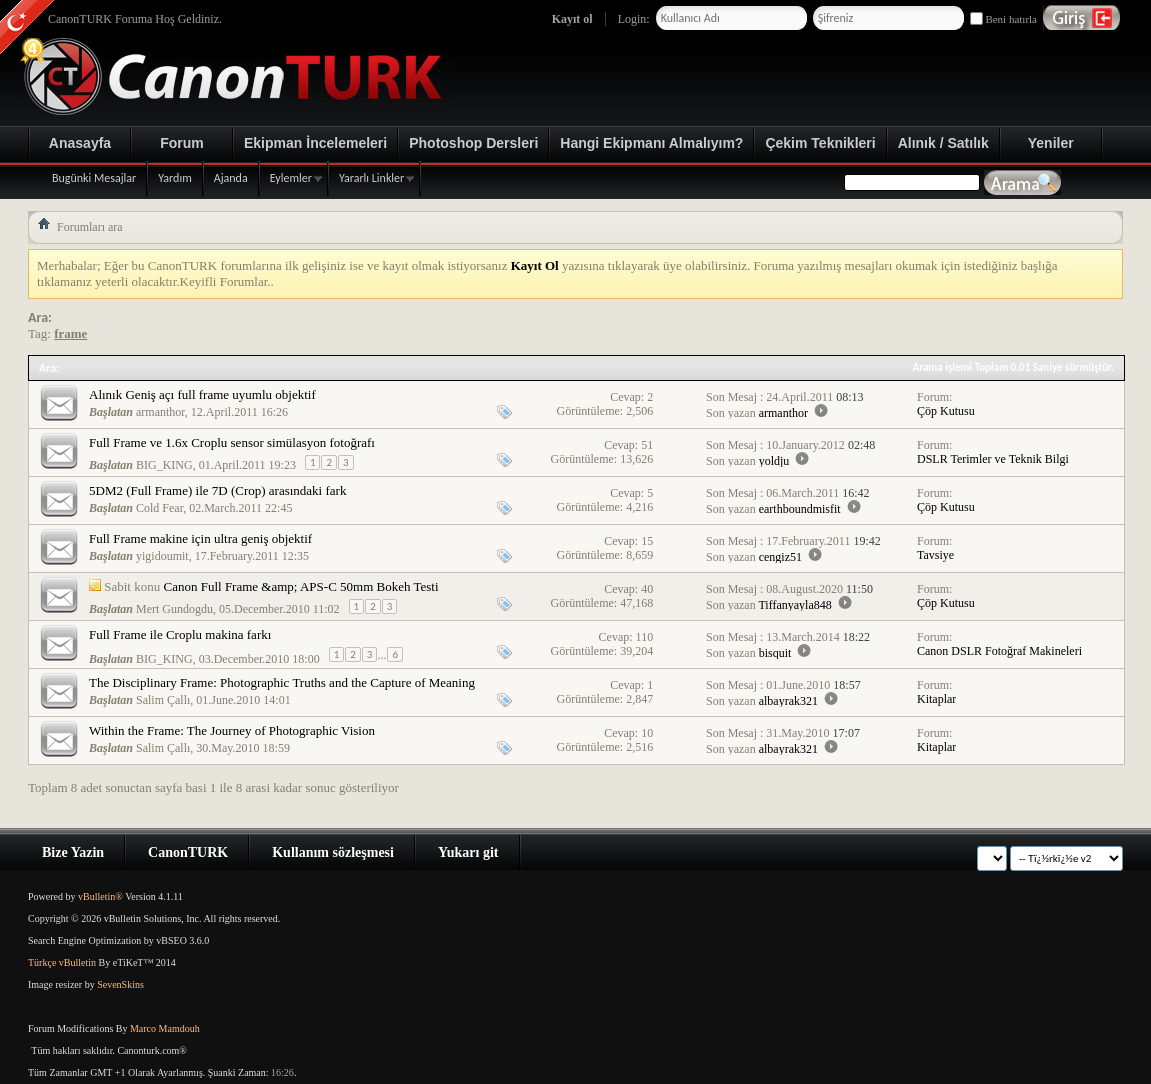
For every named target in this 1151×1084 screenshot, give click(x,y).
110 (645, 637)
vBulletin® (100, 896)
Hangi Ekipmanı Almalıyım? (651, 143)
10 (647, 733)
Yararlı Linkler (371, 178)
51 (647, 445)
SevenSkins (120, 984)
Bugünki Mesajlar (94, 178)
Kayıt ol (572, 19)
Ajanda (231, 178)
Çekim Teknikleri (820, 143)
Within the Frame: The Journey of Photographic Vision (232, 730)
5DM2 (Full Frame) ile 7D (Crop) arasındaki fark (217, 490)
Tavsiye (935, 555)
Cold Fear (159, 508)
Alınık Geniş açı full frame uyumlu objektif (202, 394)
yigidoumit (162, 556)
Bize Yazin (73, 852)
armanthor (160, 412)
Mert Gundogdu (174, 609)
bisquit (775, 653)
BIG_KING (164, 465)
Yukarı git (468, 852)
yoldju (774, 461)
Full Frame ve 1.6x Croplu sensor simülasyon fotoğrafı (232, 442)
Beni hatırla (1003, 19)
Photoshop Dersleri (473, 143)
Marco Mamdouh (165, 1028)
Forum (182, 143)
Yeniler (1051, 143)
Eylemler (291, 178)
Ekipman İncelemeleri (315, 143)
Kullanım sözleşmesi (333, 852)
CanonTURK (188, 852)
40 (647, 589)
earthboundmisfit (800, 509)
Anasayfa (80, 143)
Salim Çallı (163, 700)
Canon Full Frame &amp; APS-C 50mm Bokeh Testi (300, 586)
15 (647, 541)
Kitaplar (936, 699)
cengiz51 (780, 557)
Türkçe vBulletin (62, 962)
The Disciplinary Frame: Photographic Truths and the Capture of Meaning (282, 682)
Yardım (174, 178)
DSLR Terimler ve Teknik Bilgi (993, 459)
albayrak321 (788, 701)
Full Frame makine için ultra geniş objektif (200, 538)
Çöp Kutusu (946, 411)
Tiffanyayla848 (794, 605)
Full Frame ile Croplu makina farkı (180, 634)
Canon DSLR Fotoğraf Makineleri (999, 651)
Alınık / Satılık (943, 143)
